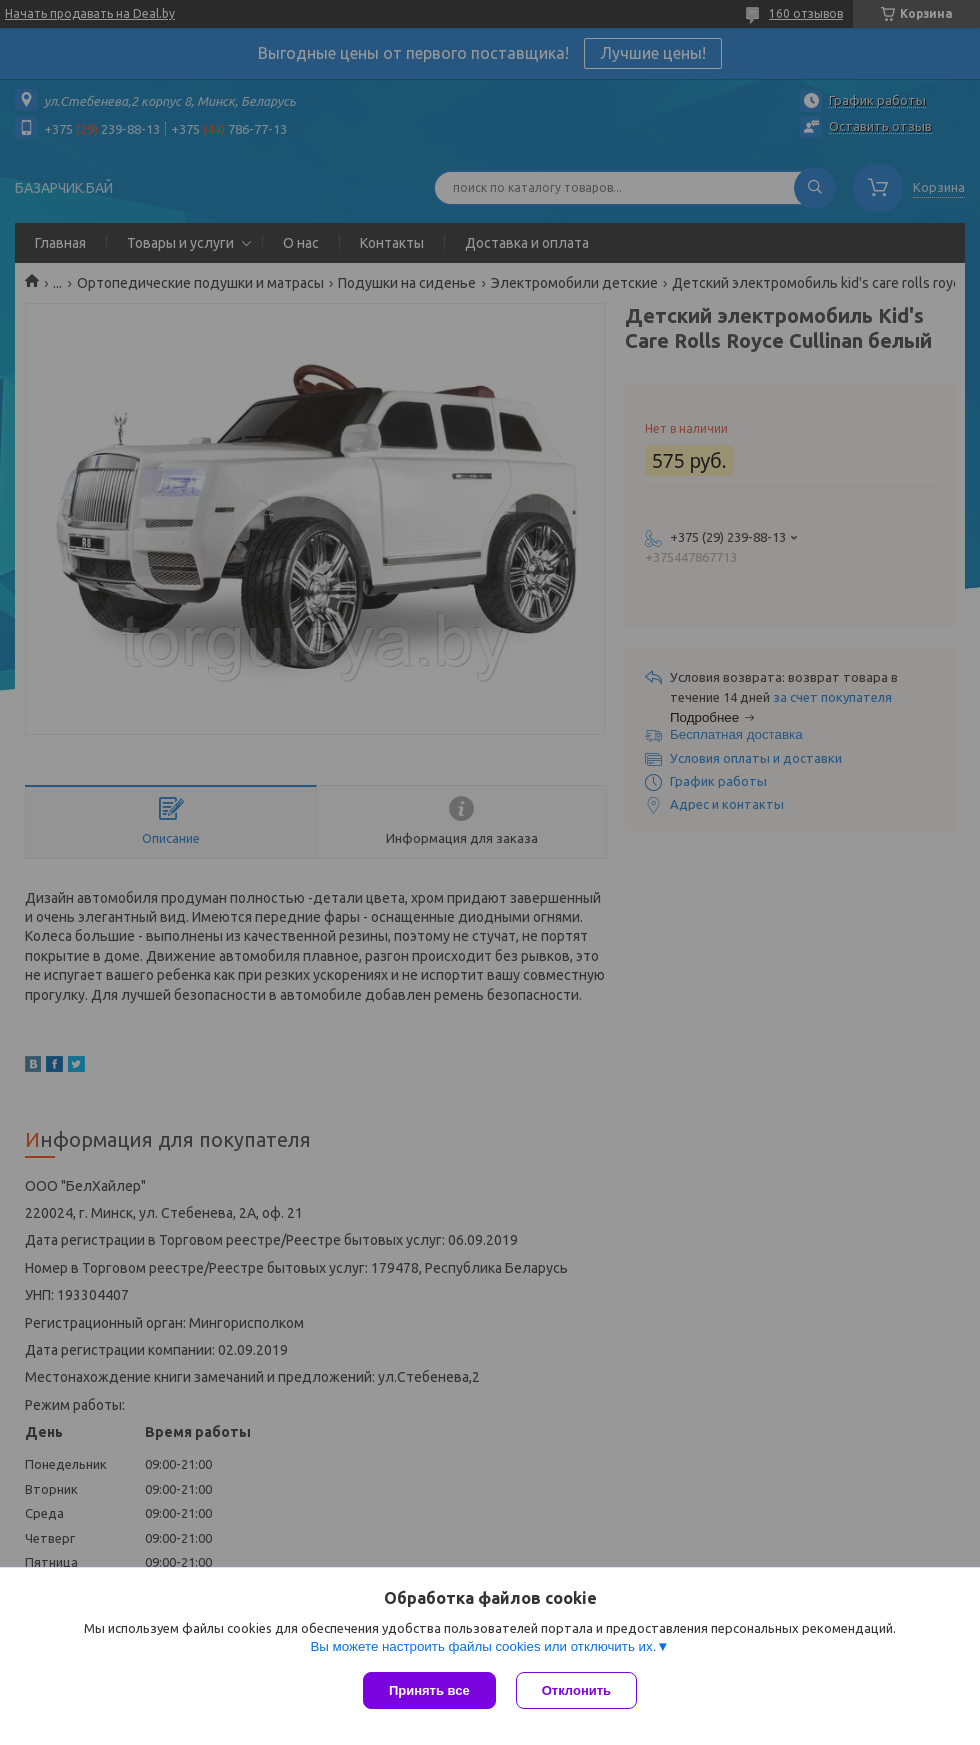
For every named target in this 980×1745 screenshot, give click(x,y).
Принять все (429, 1690)
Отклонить (576, 1690)
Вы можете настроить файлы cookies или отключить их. (483, 1646)
